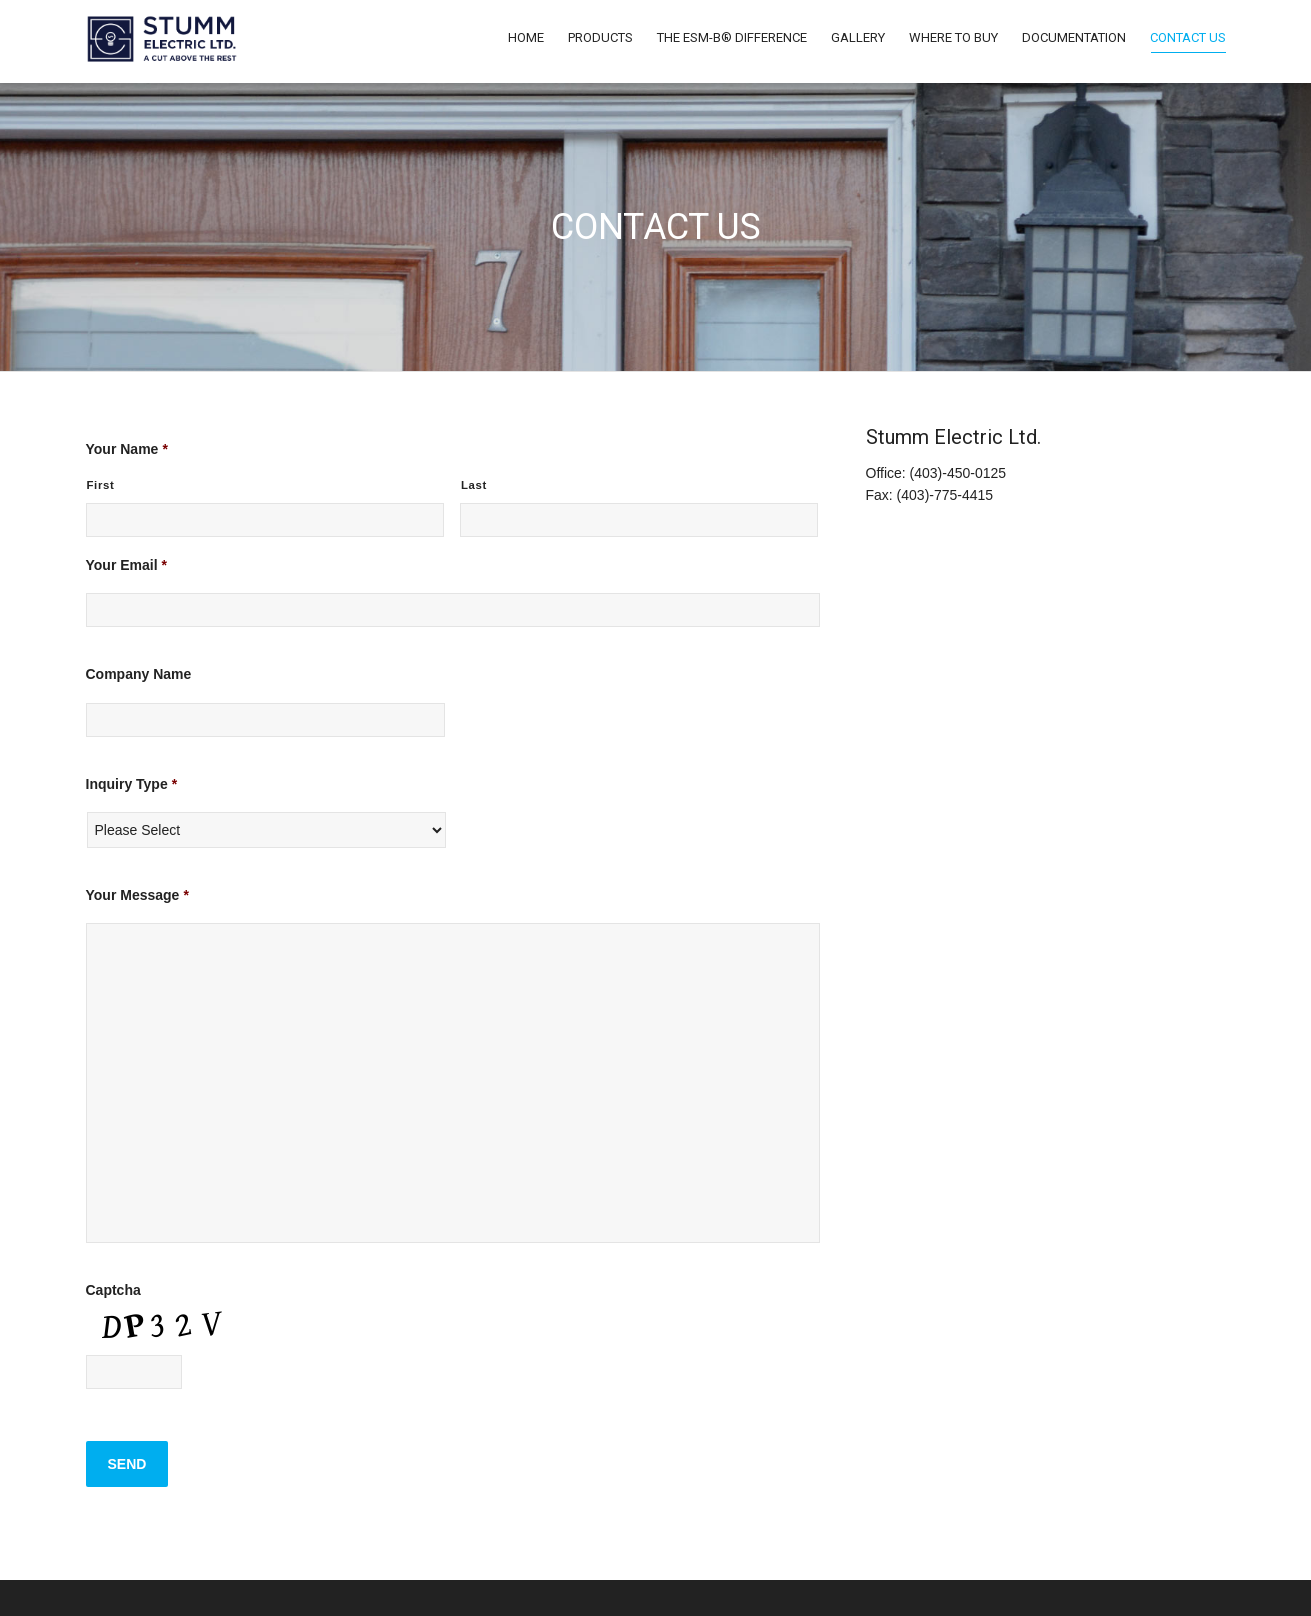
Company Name (139, 674)
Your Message (137, 895)
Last (474, 485)
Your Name (127, 449)
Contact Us (1188, 41)
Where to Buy (953, 37)
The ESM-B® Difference (732, 37)
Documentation (1074, 37)
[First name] (265, 520)
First (101, 485)
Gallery (858, 37)
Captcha (113, 1290)
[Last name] (639, 520)
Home (526, 37)
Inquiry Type (132, 784)
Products (600, 37)
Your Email (127, 565)
